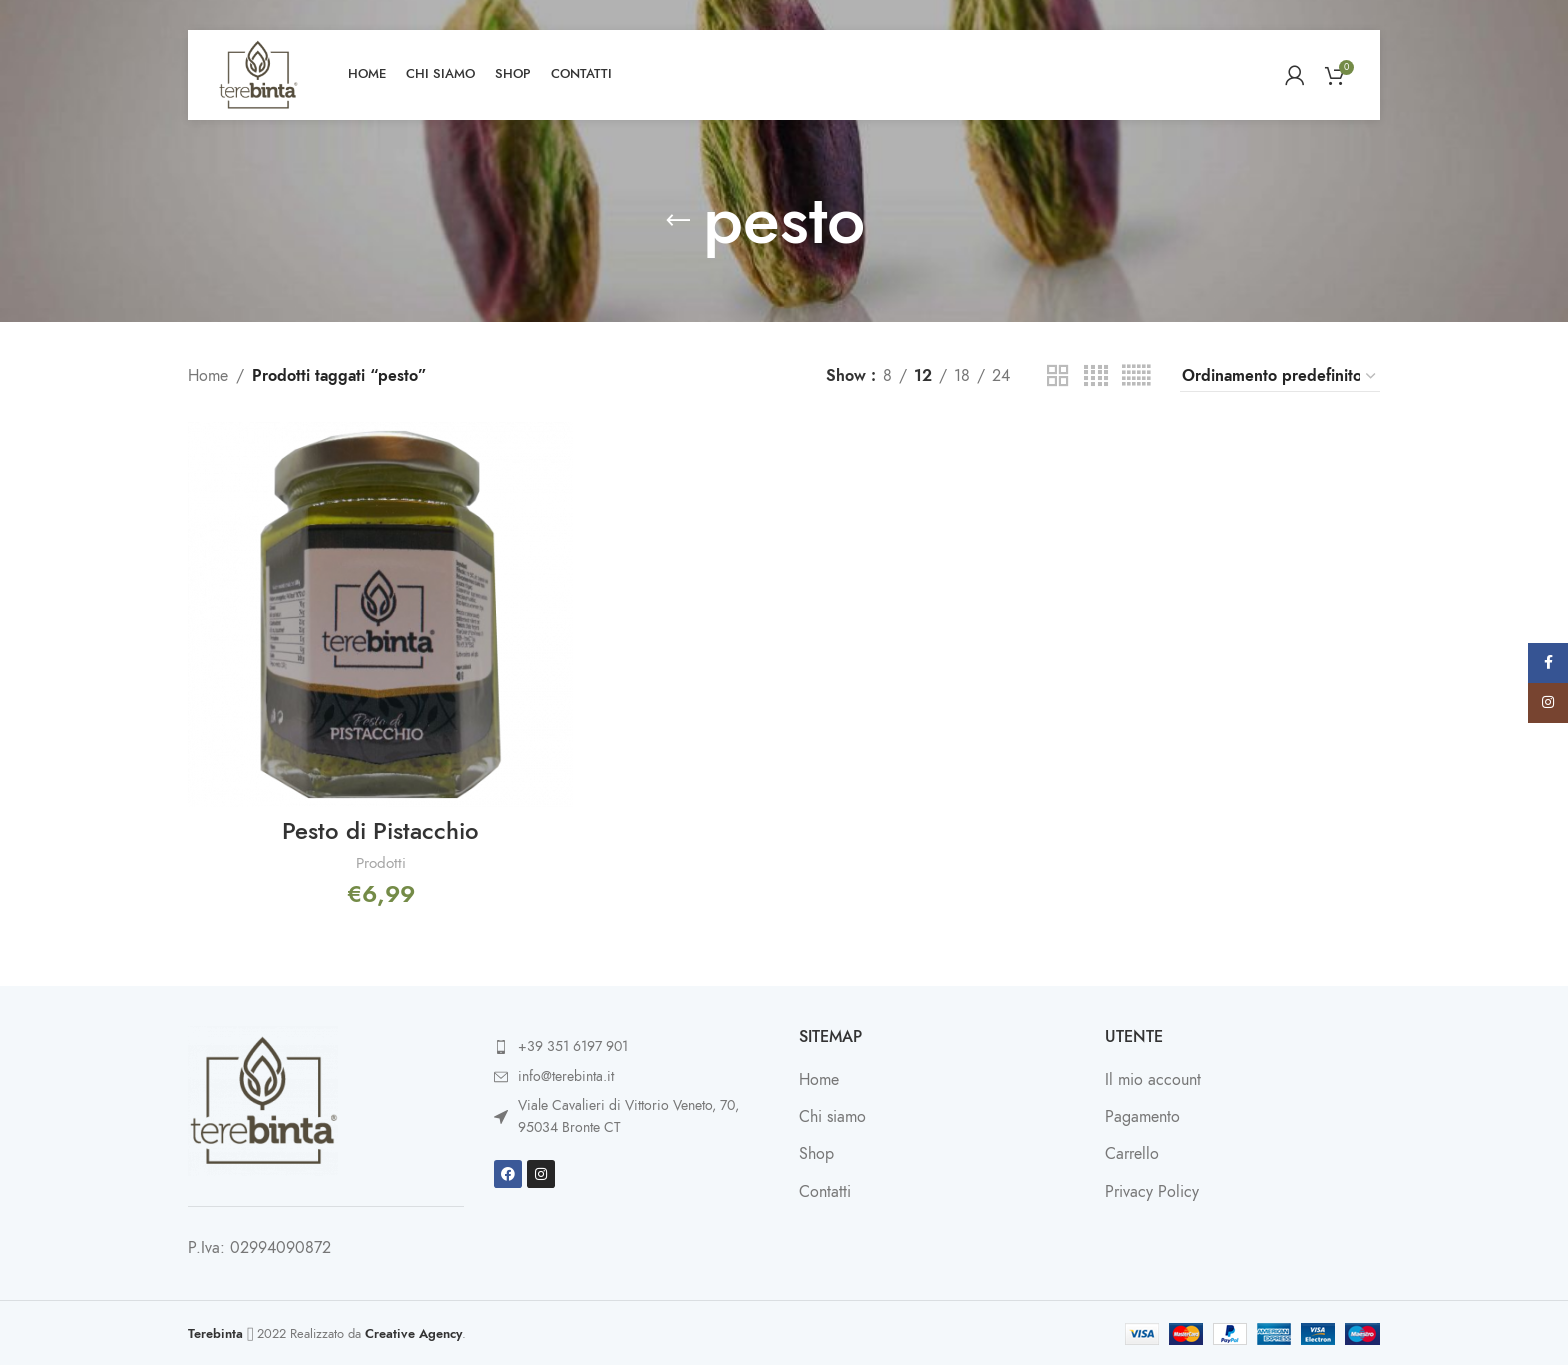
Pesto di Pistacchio (380, 829)
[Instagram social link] (1548, 703)
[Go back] (678, 221)
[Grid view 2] (1058, 376)
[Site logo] (258, 74)
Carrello (1132, 1153)
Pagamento (1142, 1116)
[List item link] (632, 1046)
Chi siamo (832, 1116)
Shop (816, 1153)
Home (208, 376)
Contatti (825, 1191)
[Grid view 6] (1136, 376)
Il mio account (1153, 1079)
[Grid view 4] (1096, 376)
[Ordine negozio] (1280, 377)
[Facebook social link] (1548, 663)
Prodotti (380, 861)
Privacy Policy (1152, 1191)
